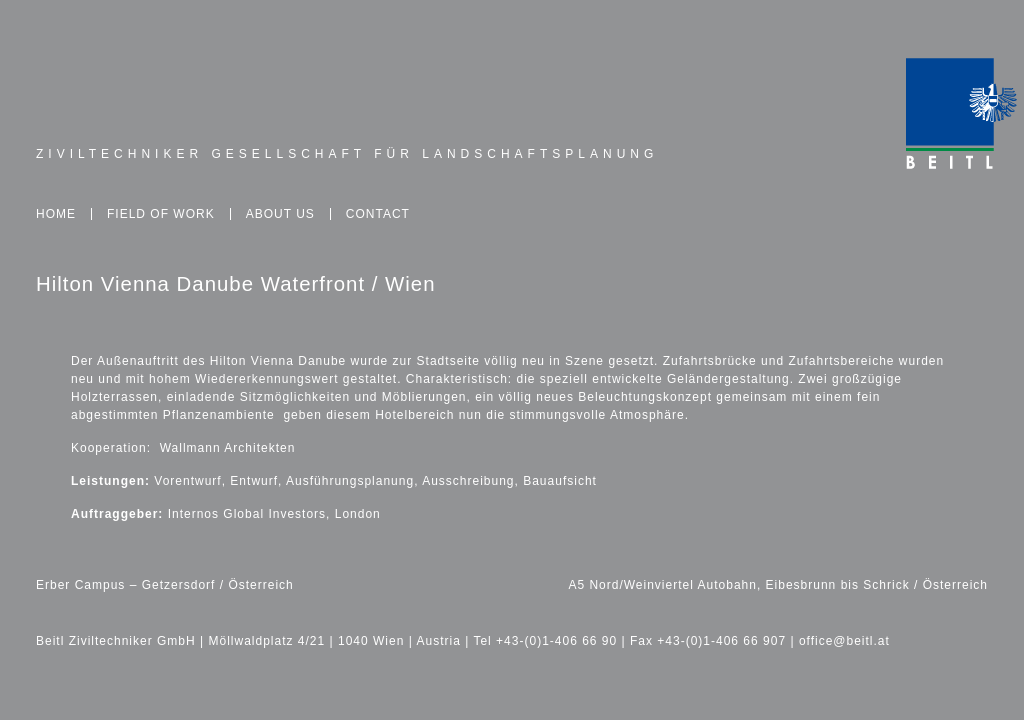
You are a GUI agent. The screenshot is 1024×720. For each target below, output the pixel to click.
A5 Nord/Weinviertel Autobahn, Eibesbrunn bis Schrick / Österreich (778, 585)
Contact (378, 214)
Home (56, 214)
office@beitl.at (844, 641)
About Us (280, 214)
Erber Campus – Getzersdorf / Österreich (165, 585)
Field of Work (161, 214)
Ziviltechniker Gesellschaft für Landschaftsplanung (347, 154)
